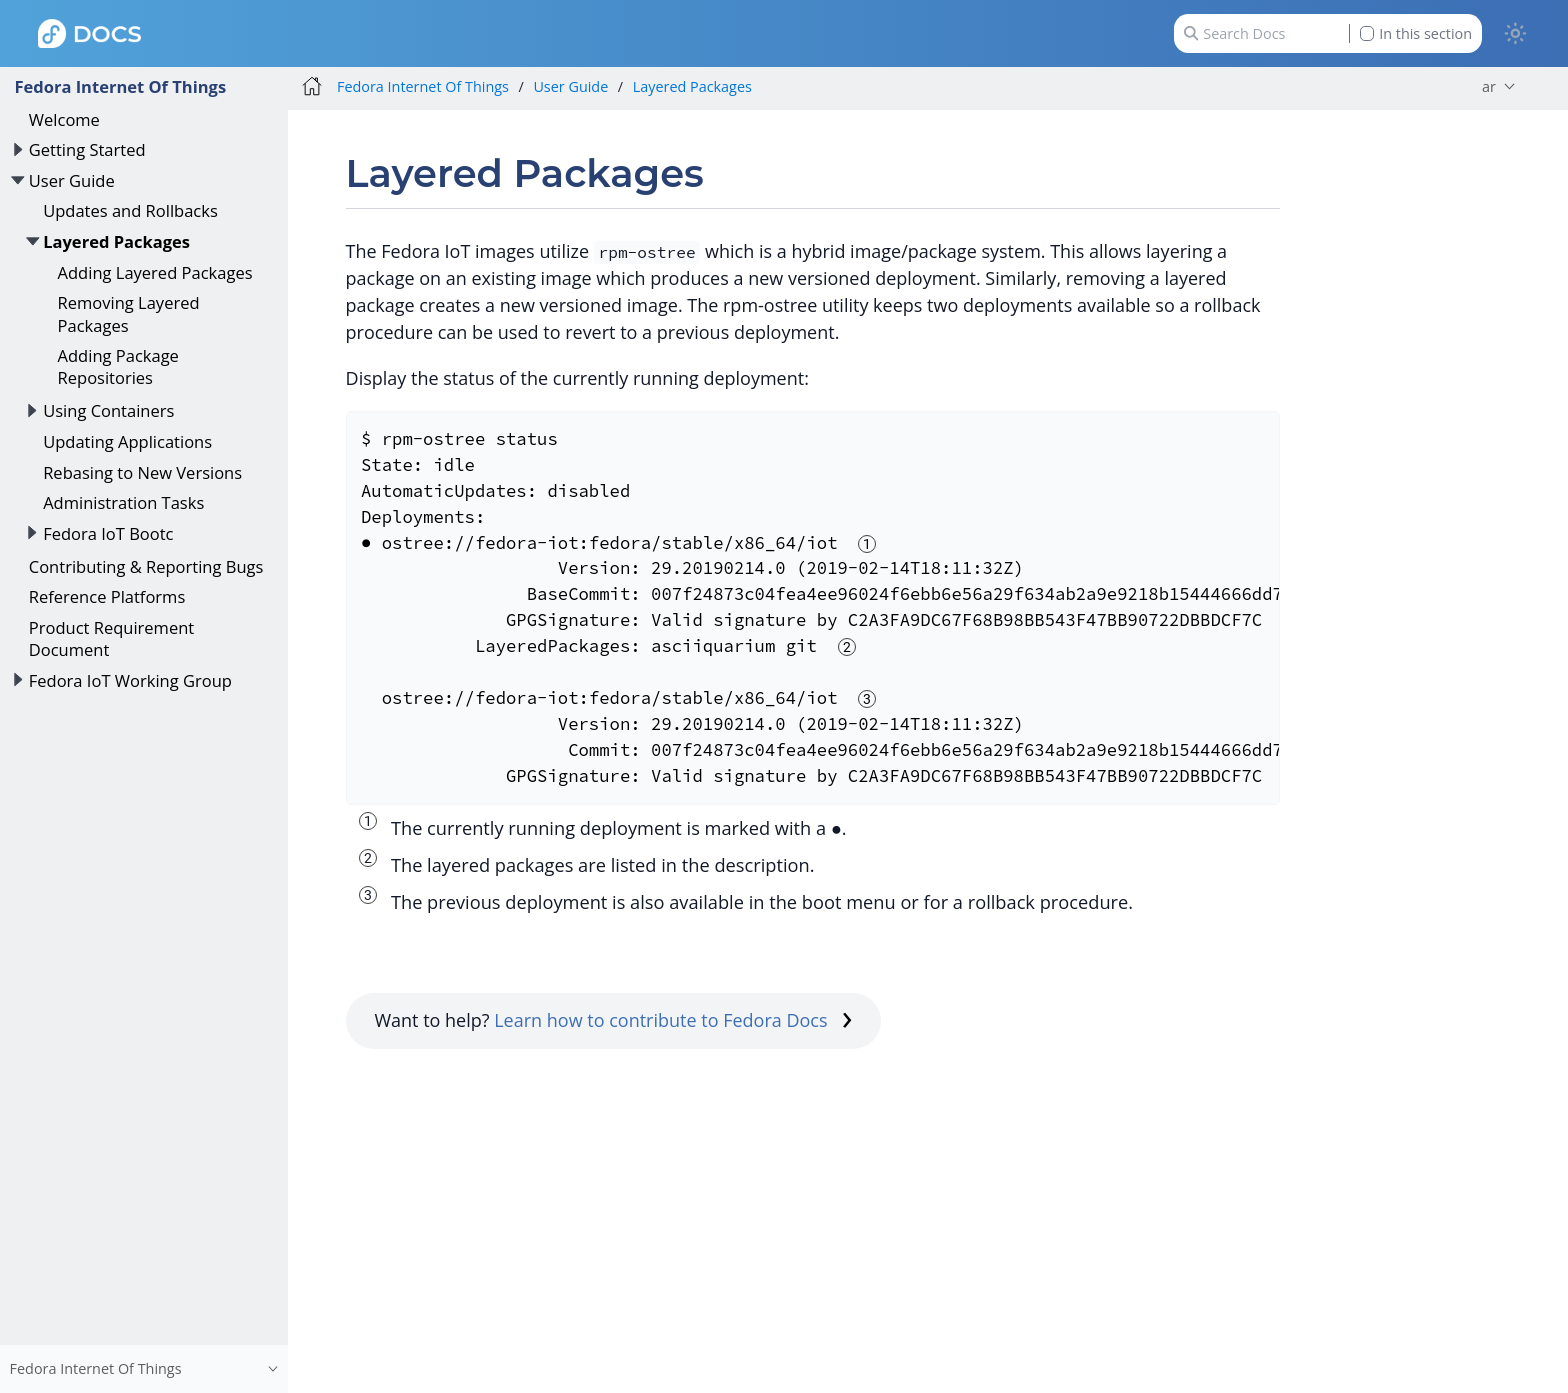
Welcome (64, 119)
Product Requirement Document (111, 638)
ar (1489, 86)
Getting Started (87, 149)
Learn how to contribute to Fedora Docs (673, 1020)
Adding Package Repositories (118, 366)
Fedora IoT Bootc (108, 533)
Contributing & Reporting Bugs (146, 566)
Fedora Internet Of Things (120, 86)
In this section (1416, 33)
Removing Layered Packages (129, 313)
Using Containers (108, 410)
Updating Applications (127, 441)
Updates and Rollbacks (130, 210)
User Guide (72, 180)
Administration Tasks (123, 502)
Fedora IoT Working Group (130, 680)
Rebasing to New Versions (142, 472)
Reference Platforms (107, 596)
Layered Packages (116, 241)
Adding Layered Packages (155, 272)
